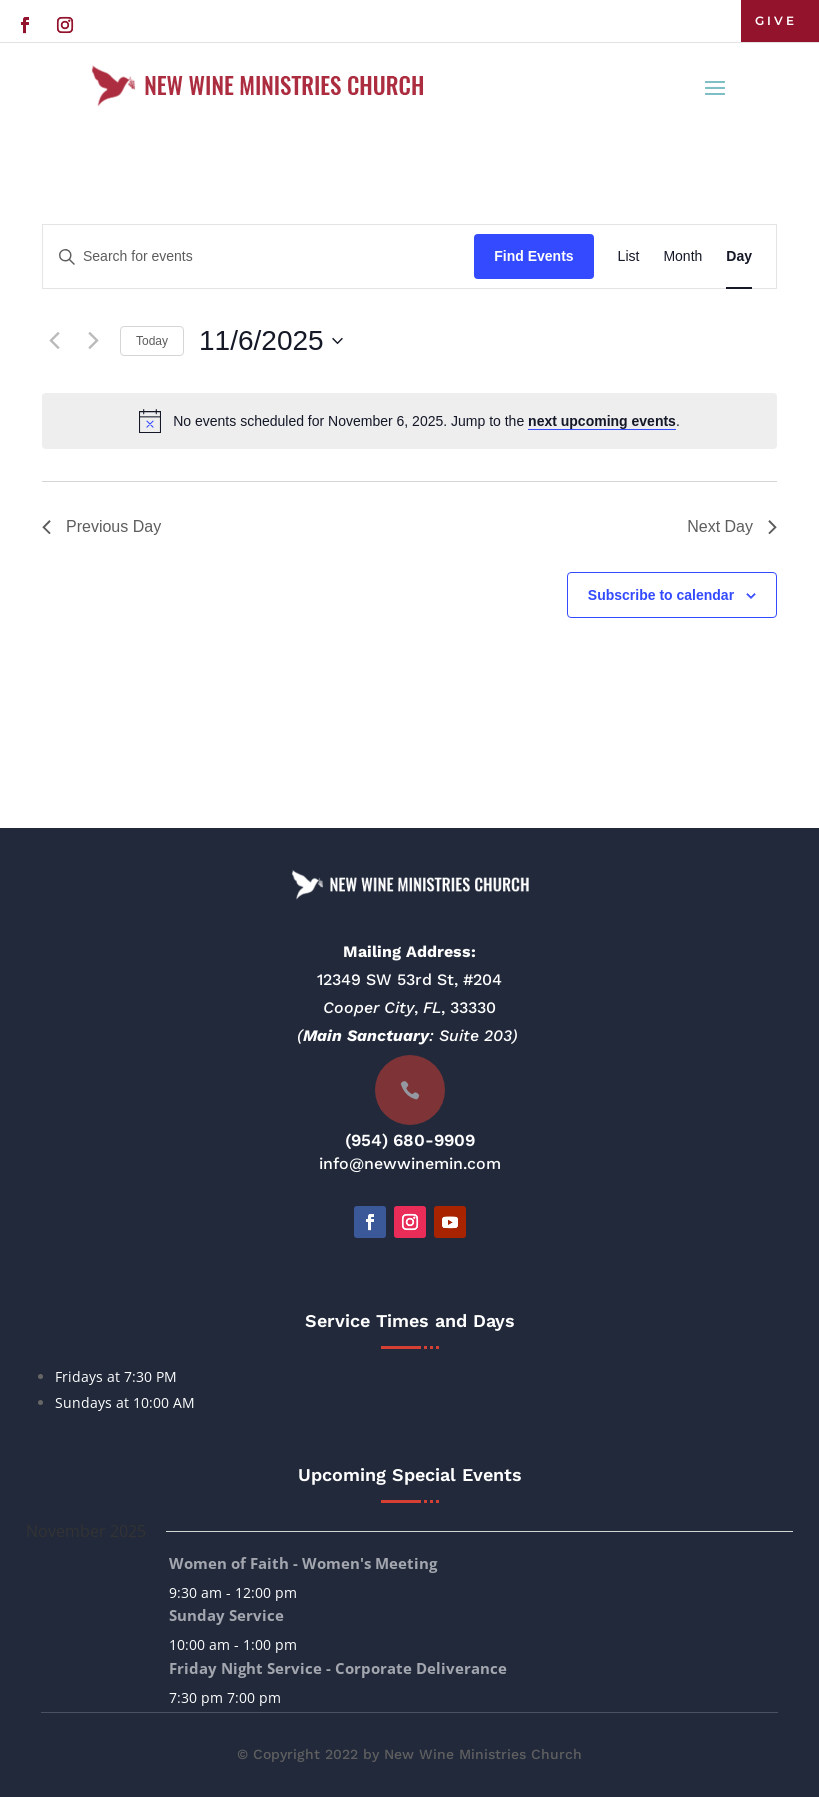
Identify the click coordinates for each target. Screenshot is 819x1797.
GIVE (776, 20)
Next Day (732, 526)
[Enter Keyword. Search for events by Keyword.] (258, 256)
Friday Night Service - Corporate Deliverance (338, 1668)
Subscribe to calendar (661, 595)
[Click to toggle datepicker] (271, 341)
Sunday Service (226, 1615)
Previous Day (101, 526)
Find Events (533, 256)
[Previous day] (54, 341)
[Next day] (93, 341)
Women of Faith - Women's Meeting (303, 1563)
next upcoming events (602, 421)
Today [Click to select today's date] (152, 341)
